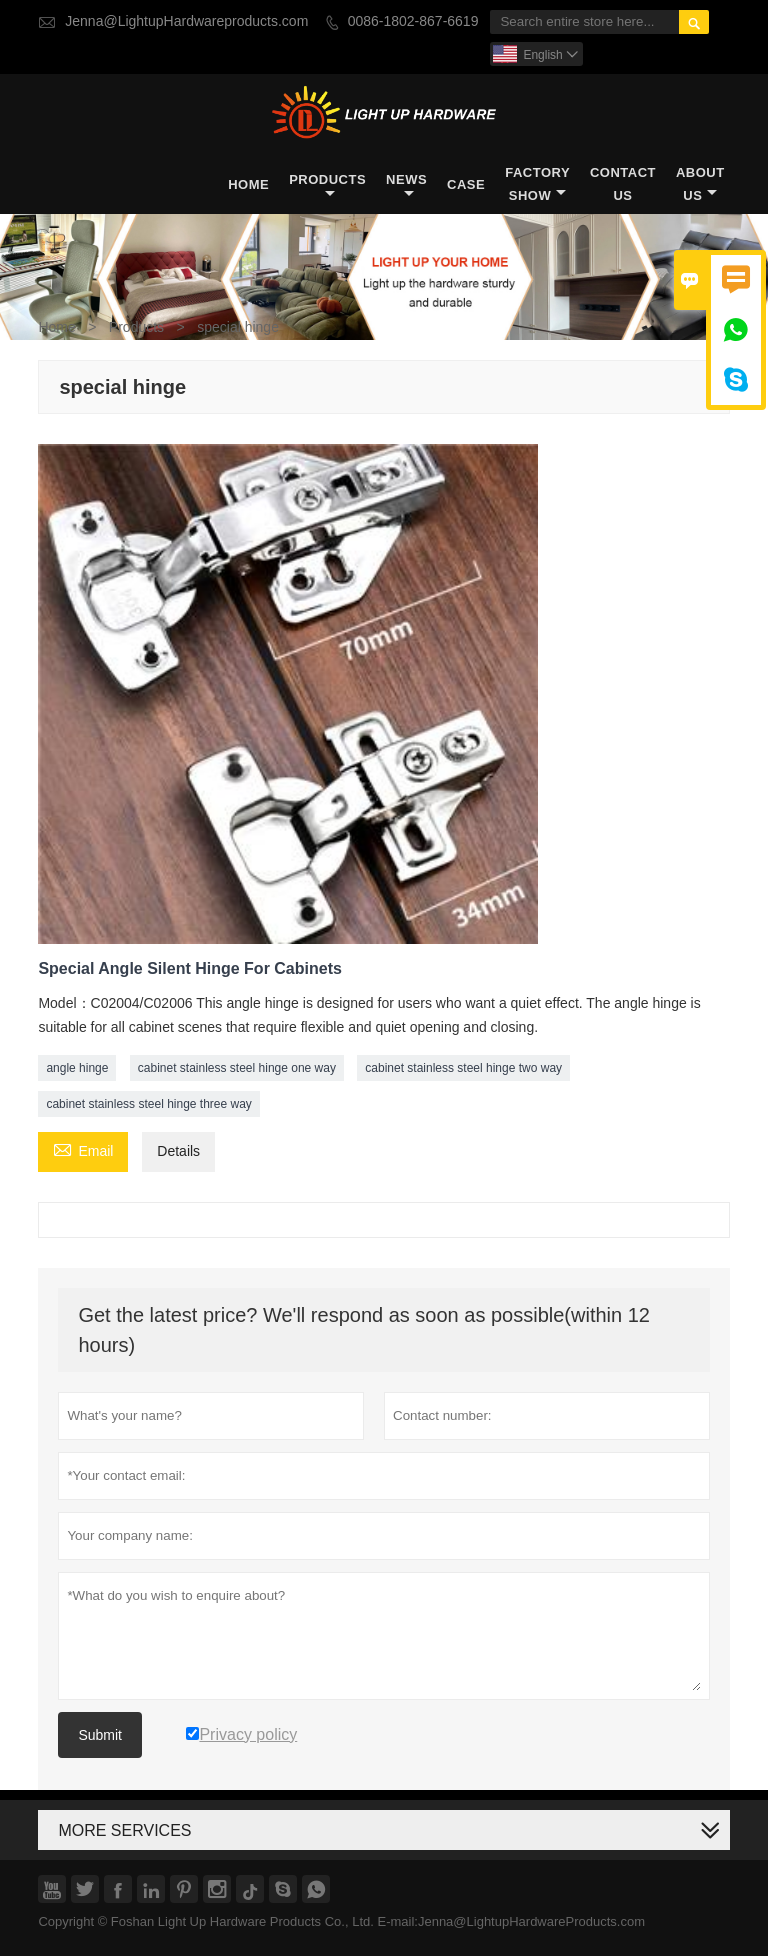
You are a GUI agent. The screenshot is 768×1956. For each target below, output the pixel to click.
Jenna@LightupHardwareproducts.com (186, 21)
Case (466, 184)
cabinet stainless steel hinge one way (237, 1068)
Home (248, 184)
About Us (700, 184)
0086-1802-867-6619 (413, 21)
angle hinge (77, 1068)
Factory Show (537, 184)
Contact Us (623, 184)
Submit (100, 1735)
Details (178, 1151)
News (406, 185)
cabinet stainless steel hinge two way (463, 1068)
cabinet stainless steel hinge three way (148, 1104)
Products (327, 185)
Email (83, 1150)
